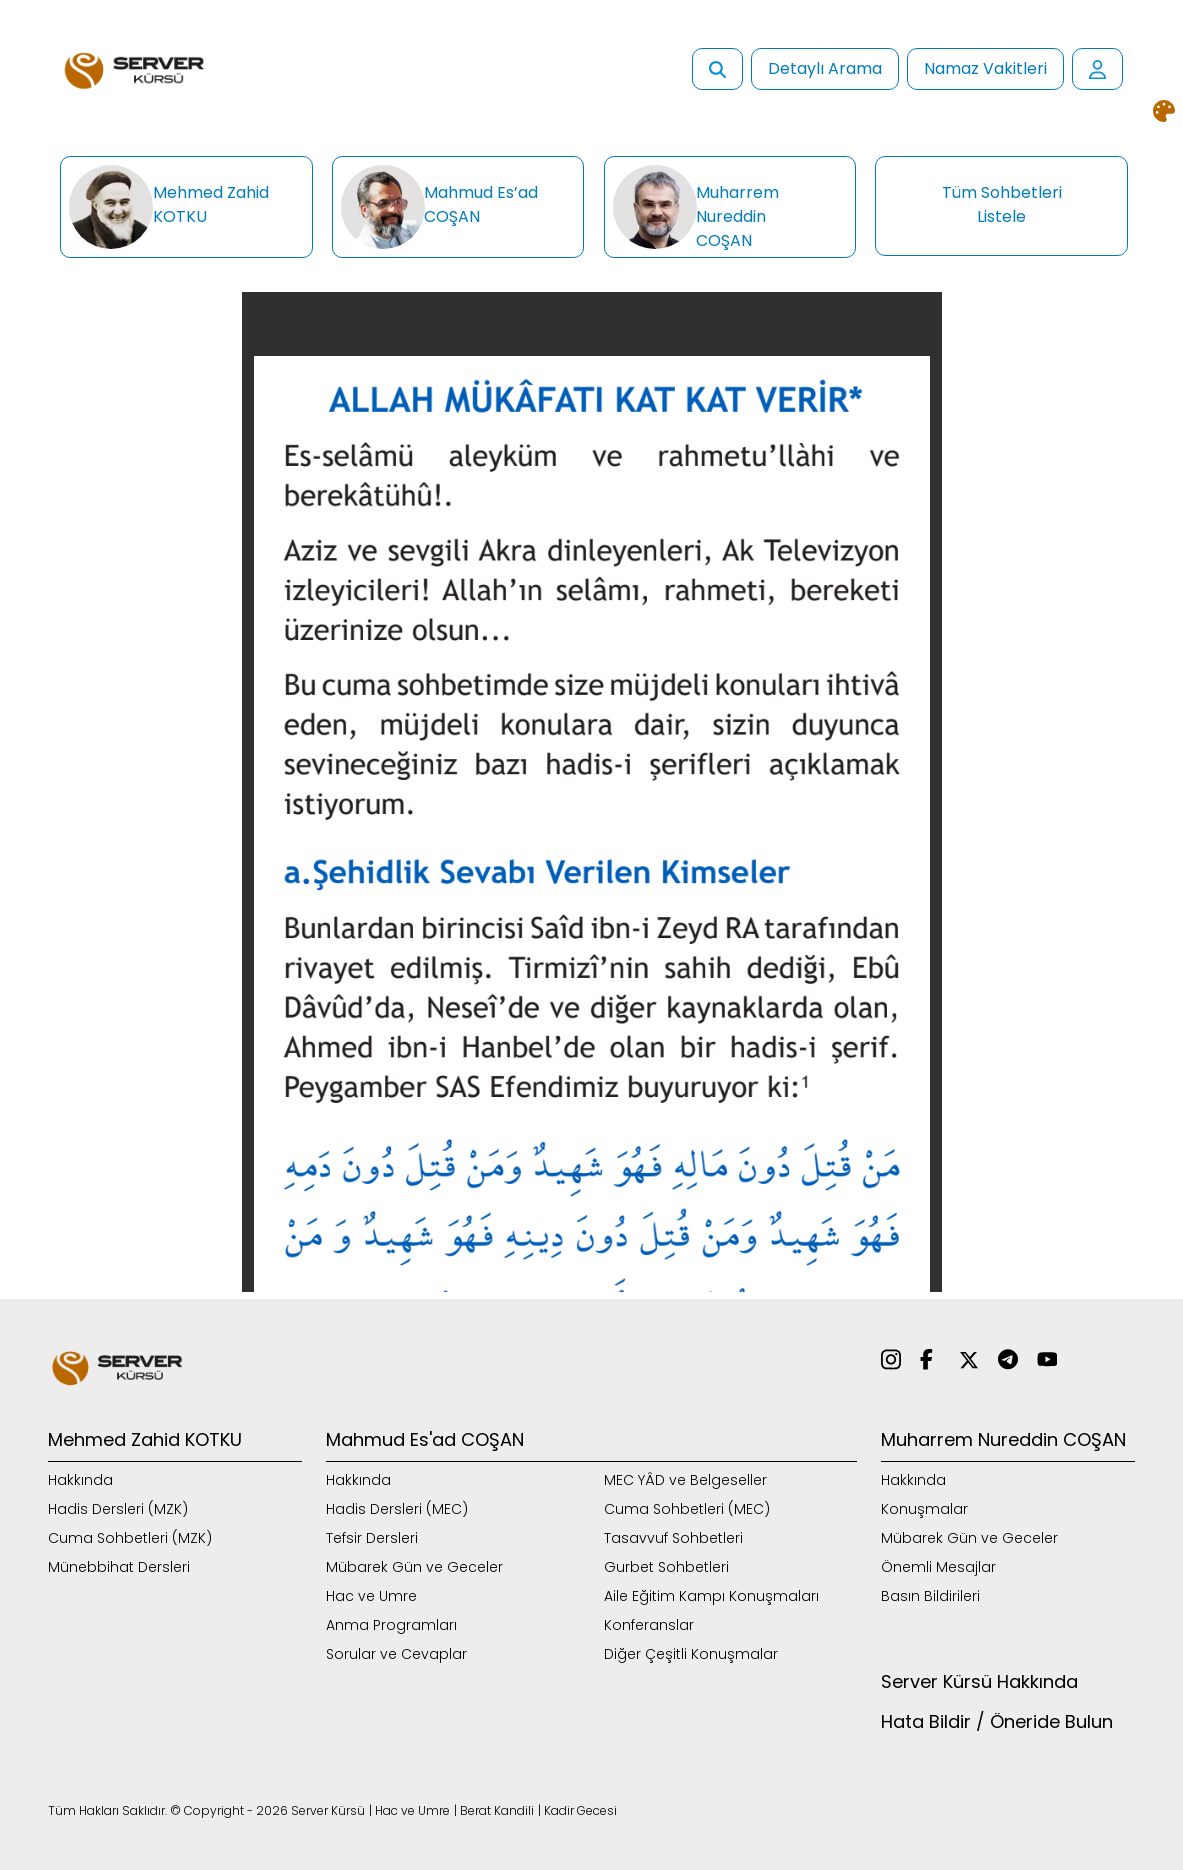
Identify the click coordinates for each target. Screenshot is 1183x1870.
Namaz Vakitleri (985, 68)
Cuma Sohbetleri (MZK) (130, 1538)
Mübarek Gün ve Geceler (414, 1567)
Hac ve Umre (371, 1596)
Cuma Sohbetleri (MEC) (687, 1509)
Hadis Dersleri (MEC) (397, 1509)
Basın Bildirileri (930, 1596)
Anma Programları (391, 1625)
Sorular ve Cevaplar (396, 1654)
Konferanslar (649, 1625)
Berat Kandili (497, 1810)
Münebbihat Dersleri (119, 1567)
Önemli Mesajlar (938, 1567)
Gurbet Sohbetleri (666, 1567)
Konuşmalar (924, 1509)
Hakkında (80, 1480)
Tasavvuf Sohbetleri (673, 1538)
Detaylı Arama (825, 68)
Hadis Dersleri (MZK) (118, 1509)
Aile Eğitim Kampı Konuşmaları (711, 1596)
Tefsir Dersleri (372, 1538)
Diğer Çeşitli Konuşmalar (691, 1654)
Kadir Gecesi (580, 1810)
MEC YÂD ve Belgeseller (685, 1480)
